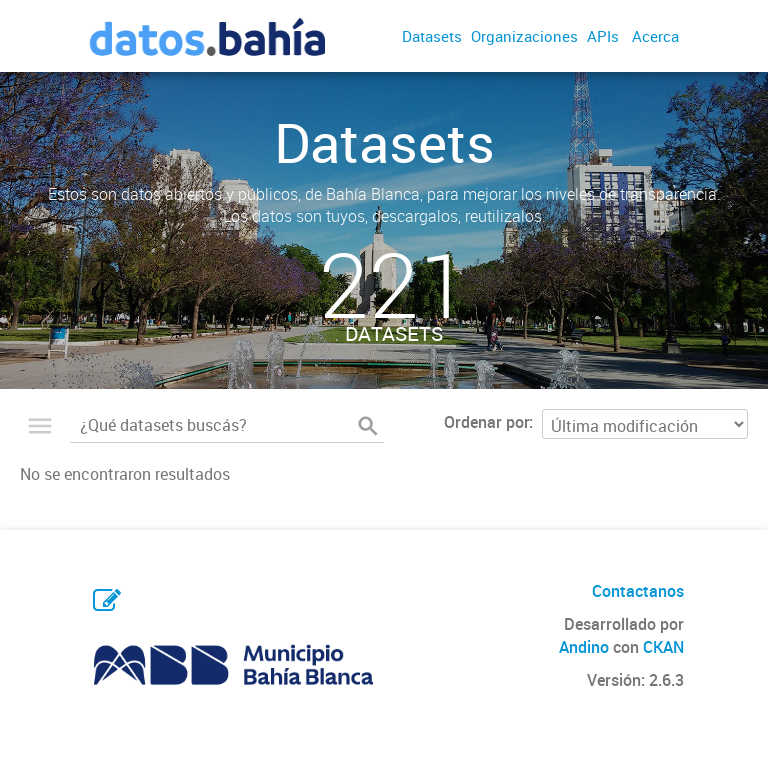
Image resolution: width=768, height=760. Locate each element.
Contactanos (638, 591)
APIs (603, 36)
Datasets (432, 36)
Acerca (655, 36)
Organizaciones (524, 36)
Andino (584, 647)
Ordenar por (486, 422)
